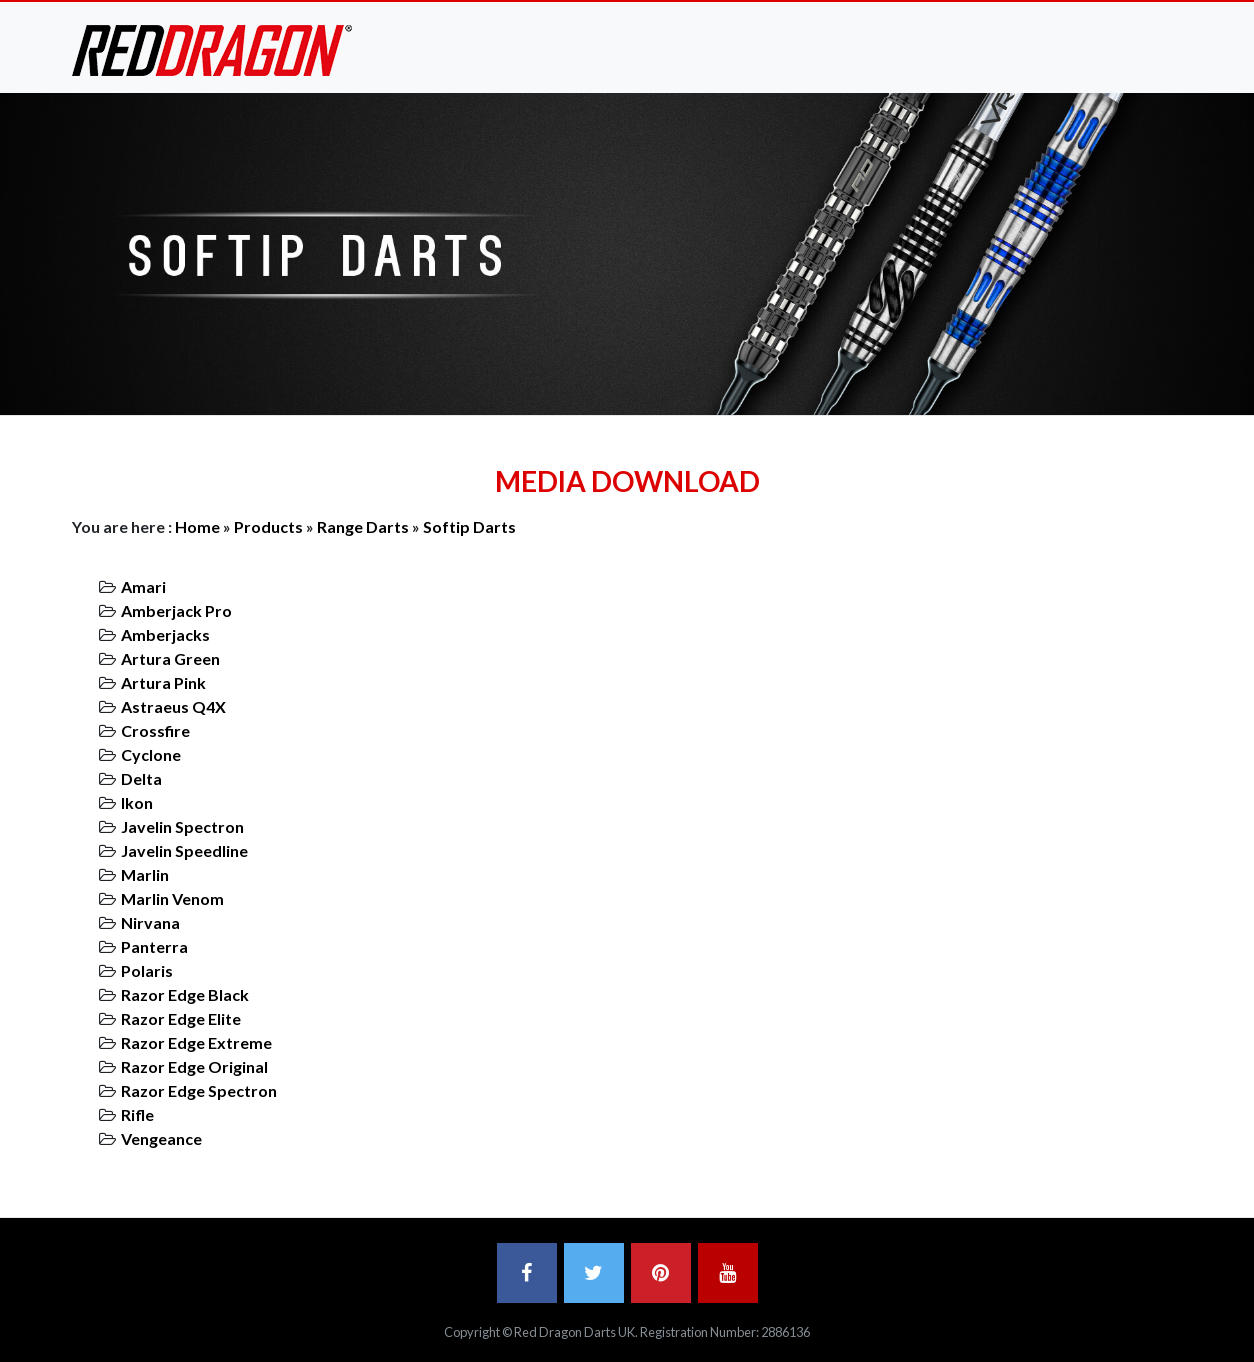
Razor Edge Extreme (196, 1042)
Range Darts (363, 526)
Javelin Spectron (182, 826)
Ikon (137, 802)
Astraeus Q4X (173, 706)
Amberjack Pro (176, 610)
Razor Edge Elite (181, 1018)
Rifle (137, 1114)
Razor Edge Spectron (199, 1090)
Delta (141, 778)
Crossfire (155, 730)
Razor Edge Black (185, 994)
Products (268, 526)
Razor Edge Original (194, 1066)
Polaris (147, 970)
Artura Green (170, 658)
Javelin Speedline (184, 850)
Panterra (154, 946)
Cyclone (151, 754)
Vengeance (161, 1138)
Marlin (145, 874)
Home (197, 526)
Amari (143, 586)
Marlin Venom (172, 898)
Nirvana (150, 922)
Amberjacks (165, 634)
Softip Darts (469, 526)
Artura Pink (163, 682)
